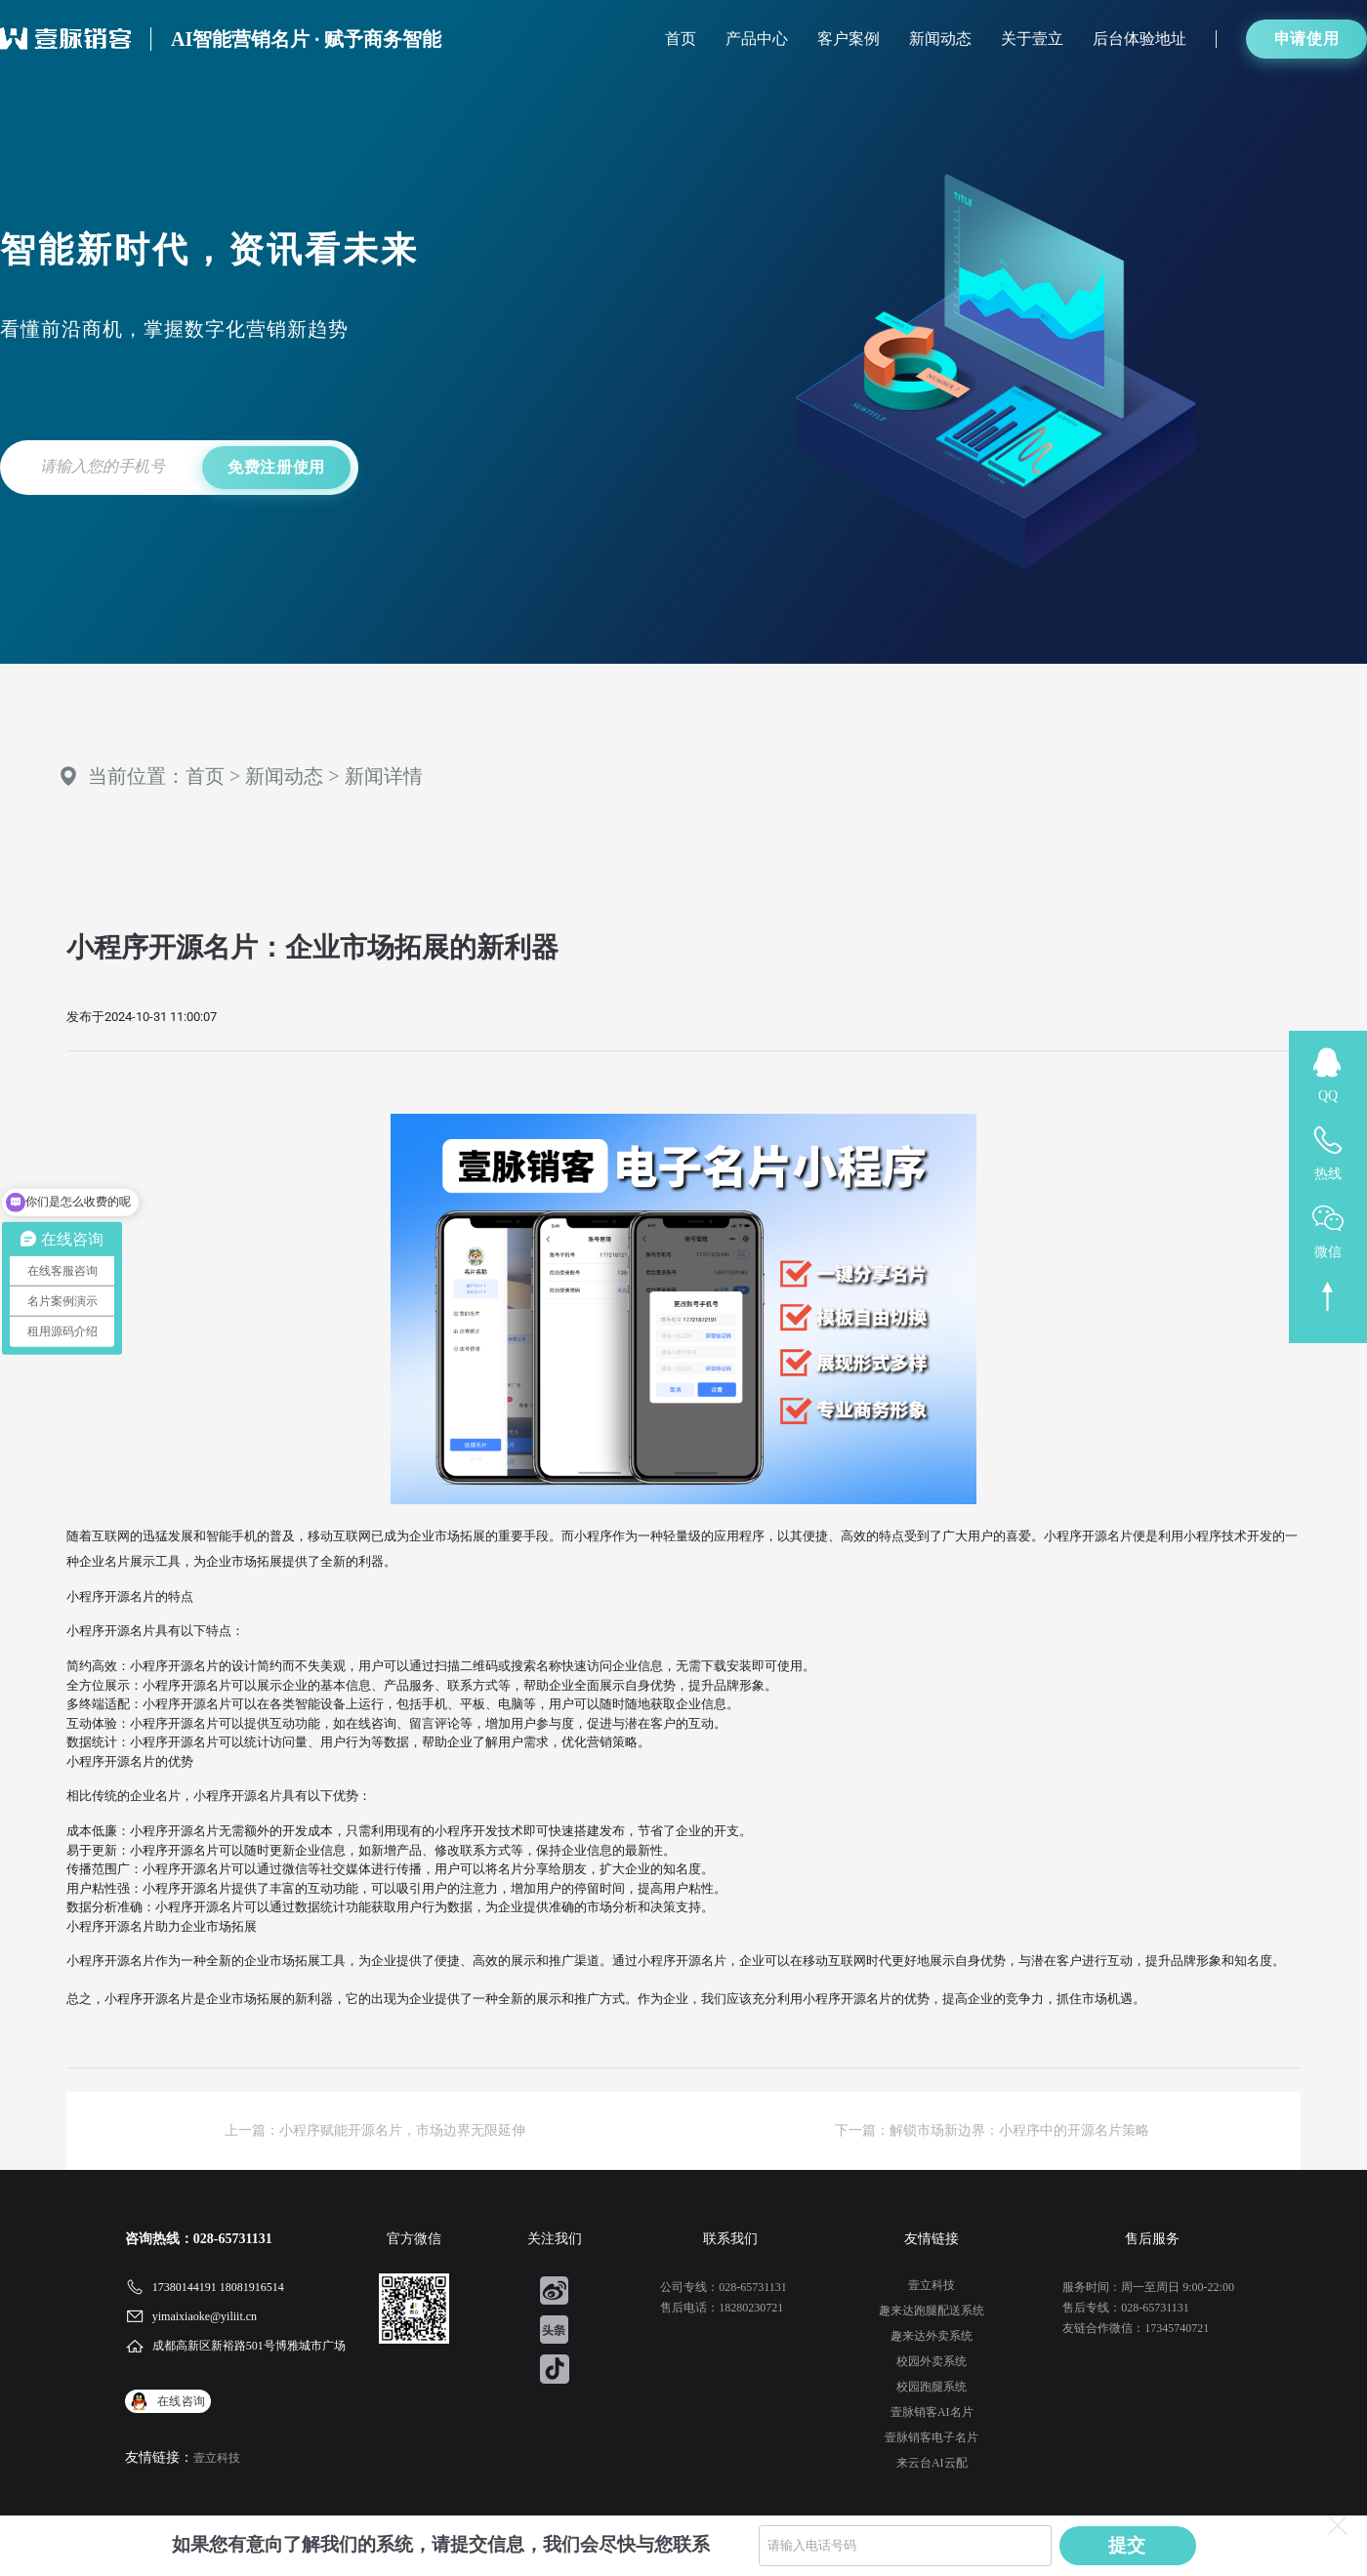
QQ (1328, 1095)
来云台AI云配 (932, 2463)
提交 (1127, 2545)
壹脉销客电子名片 (931, 2437)
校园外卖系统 (931, 2361)
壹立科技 (216, 2458)
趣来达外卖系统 (932, 2336)
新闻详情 (384, 776)
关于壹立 (1032, 38)
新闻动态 (940, 38)
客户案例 (848, 38)
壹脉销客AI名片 (932, 2412)
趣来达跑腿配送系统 (931, 2310)
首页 (680, 38)
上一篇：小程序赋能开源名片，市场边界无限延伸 (375, 2130)
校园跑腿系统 (931, 2386)
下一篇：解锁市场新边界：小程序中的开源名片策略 (992, 2130)
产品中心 (756, 38)
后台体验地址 (1139, 38)
